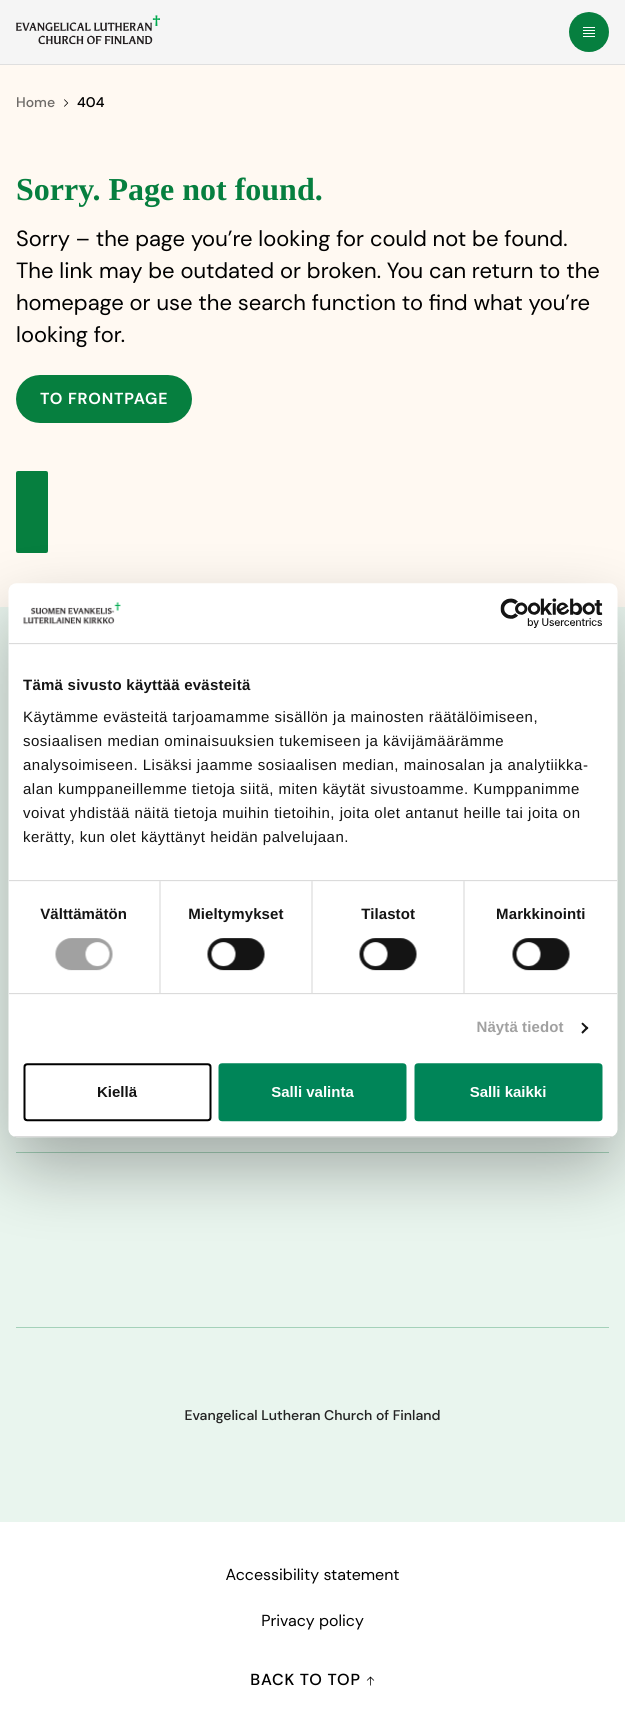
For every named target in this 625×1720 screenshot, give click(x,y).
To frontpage (104, 398)
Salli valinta (312, 1091)
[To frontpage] (88, 30)
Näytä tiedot (520, 1027)
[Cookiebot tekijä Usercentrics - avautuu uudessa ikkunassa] (514, 613)
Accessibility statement (312, 1574)
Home (35, 103)
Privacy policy (312, 1620)
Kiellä (117, 1091)
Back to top (312, 1679)
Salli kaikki (508, 1091)
